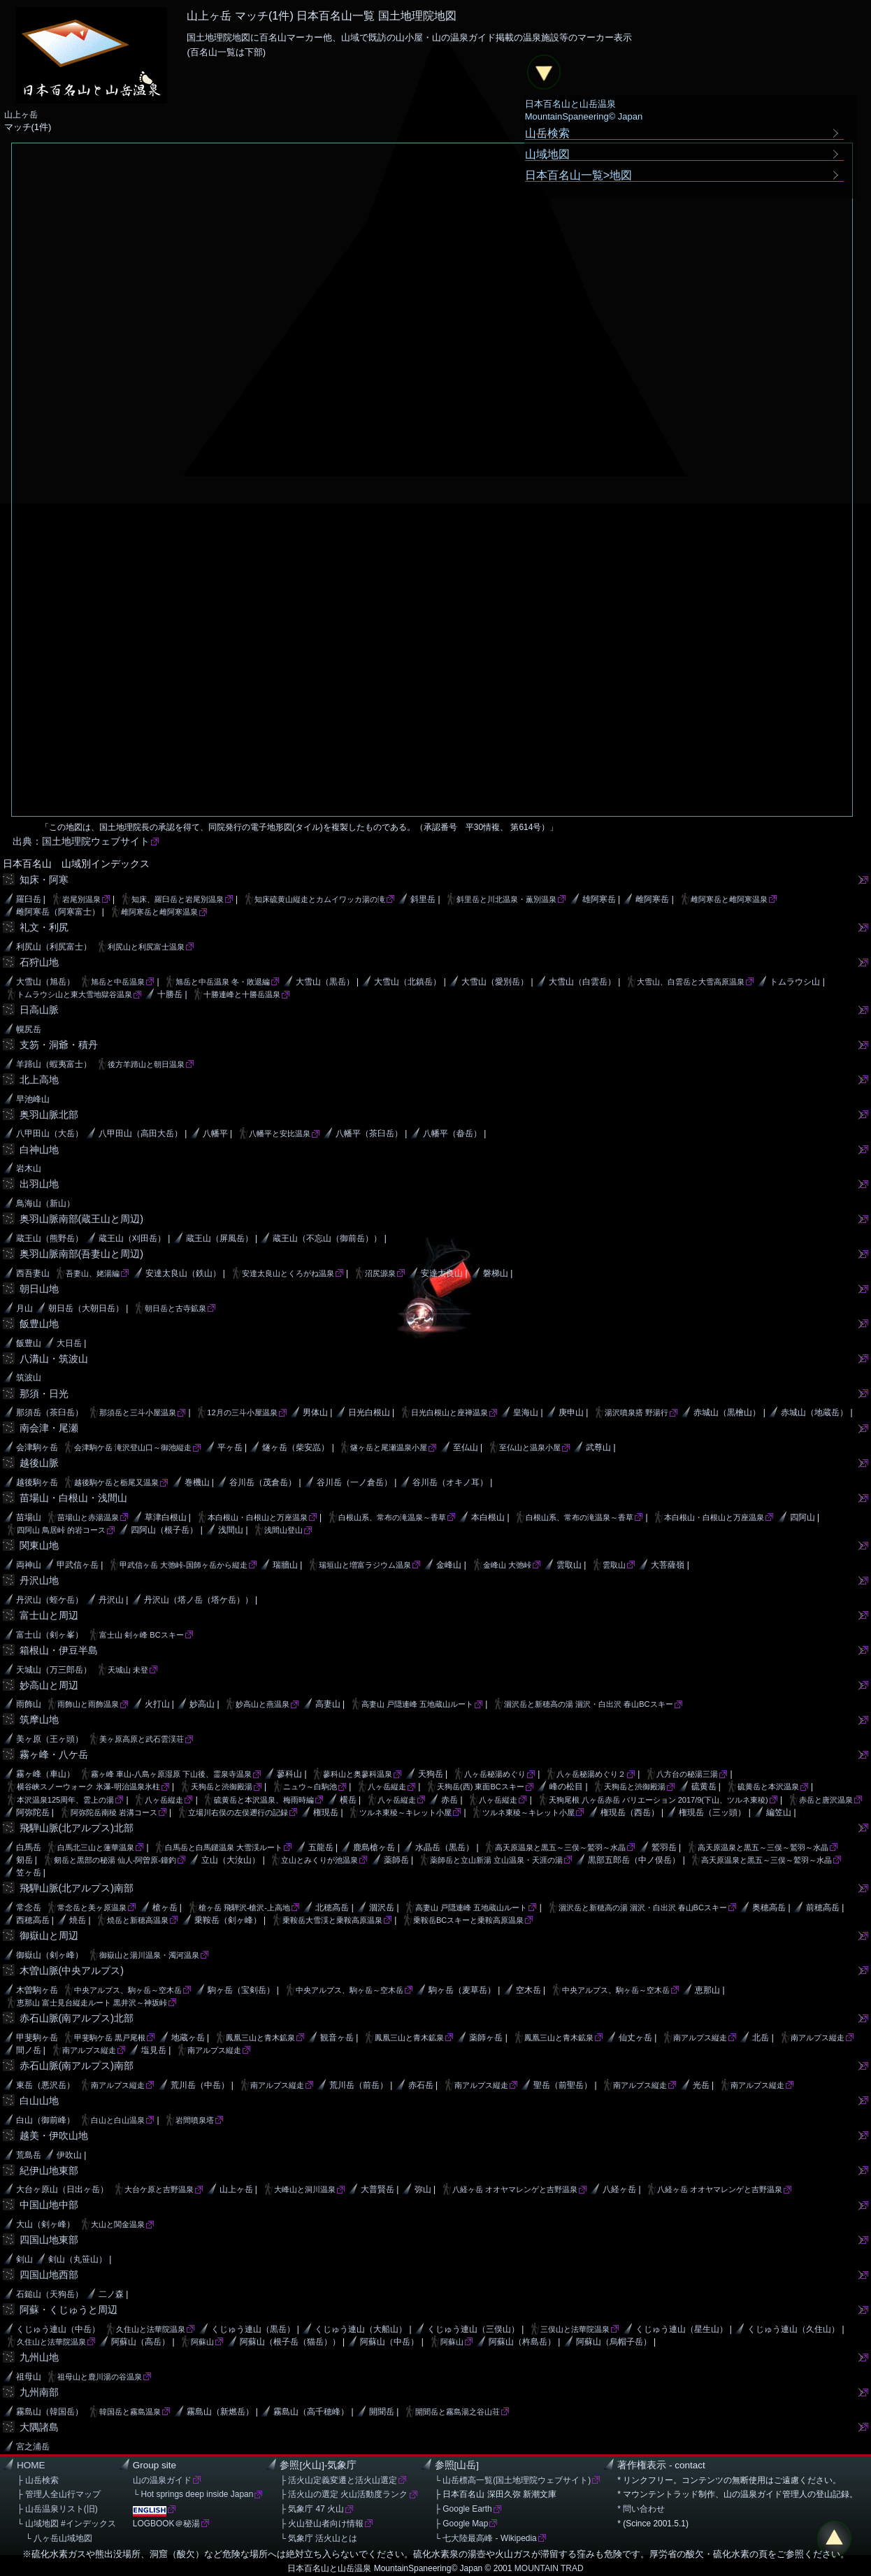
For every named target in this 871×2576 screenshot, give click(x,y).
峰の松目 (566, 1786)
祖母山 (28, 2377)
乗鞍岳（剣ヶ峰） (227, 1920)
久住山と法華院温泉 (150, 2329)
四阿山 (802, 1517)
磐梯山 (495, 1273)
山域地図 (547, 154)
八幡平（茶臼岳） (369, 1133)
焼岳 (77, 1920)
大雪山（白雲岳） (582, 982)
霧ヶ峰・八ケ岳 (54, 1754)
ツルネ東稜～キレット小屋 (405, 1812)
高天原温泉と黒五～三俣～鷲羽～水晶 (560, 1847)
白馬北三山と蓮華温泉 (95, 1847)
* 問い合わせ (641, 2509)
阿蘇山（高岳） (140, 2342)
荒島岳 (28, 2155)
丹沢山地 (39, 1580)
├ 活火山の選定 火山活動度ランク (344, 2494)
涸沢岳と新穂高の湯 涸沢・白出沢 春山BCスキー (588, 1704)
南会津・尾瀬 (49, 1427)
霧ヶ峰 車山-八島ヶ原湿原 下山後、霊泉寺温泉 (171, 1774)
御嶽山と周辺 (49, 1935)
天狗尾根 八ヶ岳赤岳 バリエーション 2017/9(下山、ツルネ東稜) (658, 1800)
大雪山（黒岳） (325, 982)
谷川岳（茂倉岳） (262, 1482)
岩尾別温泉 (81, 899)
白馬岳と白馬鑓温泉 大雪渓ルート (223, 1847)
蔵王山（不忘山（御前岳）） (327, 1238)
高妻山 (327, 1704)
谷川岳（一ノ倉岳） (354, 1482)
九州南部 (39, 2392)
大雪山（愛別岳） (494, 982)
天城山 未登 (128, 1670)
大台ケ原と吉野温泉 (159, 2189)
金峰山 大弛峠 (507, 1565)
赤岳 (449, 1800)
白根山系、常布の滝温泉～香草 (392, 1517)
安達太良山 (442, 1273)
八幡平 (215, 1133)
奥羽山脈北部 (49, 1114)
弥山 (423, 2189)
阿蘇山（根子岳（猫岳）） (290, 2342)
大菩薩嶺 (667, 1565)
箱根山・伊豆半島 (59, 1650)
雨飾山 (28, 1704)
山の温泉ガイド (162, 2480)
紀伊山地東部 (49, 2170)
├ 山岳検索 (38, 2480)
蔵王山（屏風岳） (219, 1238)
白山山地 (39, 2100)
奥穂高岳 (769, 1907)
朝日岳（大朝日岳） (86, 1308)
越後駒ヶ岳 (37, 1482)
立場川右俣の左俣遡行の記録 (238, 1812)
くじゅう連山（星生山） (681, 2329)
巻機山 (197, 1482)
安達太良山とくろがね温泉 (288, 1273)
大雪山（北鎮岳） (407, 982)
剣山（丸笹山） (77, 2259)
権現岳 (325, 1812)
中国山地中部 (49, 2204)
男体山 (315, 1412)
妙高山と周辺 (49, 1685)
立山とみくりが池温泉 (319, 1860)
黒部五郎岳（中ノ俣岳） (634, 1860)
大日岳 (69, 1343)
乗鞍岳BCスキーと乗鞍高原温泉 (468, 1920)
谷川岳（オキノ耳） (450, 1482)
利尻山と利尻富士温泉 (146, 947)
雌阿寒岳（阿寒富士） (58, 912)
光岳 (701, 2085)
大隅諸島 (39, 2427)
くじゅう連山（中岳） (58, 2329)
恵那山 (707, 1990)
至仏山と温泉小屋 (530, 1447)
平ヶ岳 (230, 1447)
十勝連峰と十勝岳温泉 (241, 994)
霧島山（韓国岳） (49, 2412)
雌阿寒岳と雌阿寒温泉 (729, 899)
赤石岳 (420, 2085)
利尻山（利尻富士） (54, 947)
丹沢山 (111, 1600)
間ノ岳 (28, 2050)
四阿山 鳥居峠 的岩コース (61, 1530)
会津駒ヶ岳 (37, 1447)
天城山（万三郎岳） (54, 1670)
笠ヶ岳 (28, 1872)
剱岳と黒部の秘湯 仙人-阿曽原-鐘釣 (115, 1860)
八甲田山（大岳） (49, 1133)
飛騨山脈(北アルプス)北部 (77, 1827)
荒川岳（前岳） (358, 2085)
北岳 (760, 2037)
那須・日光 (44, 1393)
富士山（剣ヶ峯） (49, 1635)
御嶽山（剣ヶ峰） (49, 1955)
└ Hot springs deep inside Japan (193, 2494)
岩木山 (28, 1168)
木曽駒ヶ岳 (37, 1990)
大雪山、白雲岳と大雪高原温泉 (690, 982)
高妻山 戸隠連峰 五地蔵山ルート (417, 1704)
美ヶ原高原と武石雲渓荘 (141, 1739)
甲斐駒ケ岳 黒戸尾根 (109, 2037)
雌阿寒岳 (652, 899)
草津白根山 (166, 1517)
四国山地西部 (49, 2274)
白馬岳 (28, 1847)
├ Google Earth (463, 2509)
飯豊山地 (39, 1323)
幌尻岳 (28, 1029)
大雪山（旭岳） (45, 982)
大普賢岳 (377, 2189)
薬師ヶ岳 (486, 2037)
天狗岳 (430, 1774)
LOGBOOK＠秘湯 (166, 2523)
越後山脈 (39, 1462)
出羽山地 (39, 1183)
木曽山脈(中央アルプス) (72, 1970)
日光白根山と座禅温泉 (449, 1412)
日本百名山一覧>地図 (579, 175)
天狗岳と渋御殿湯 (221, 1786)
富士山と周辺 (49, 1615)
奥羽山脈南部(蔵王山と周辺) (82, 1218)
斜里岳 (423, 899)
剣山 (24, 2259)
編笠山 (778, 1812)
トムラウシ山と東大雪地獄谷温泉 (74, 994)
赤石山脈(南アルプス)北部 (77, 2018)
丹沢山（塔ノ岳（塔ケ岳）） (198, 1600)
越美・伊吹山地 (54, 2135)
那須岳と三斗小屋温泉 (137, 1412)
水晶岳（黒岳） (444, 1847)
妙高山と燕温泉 (262, 1704)
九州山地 (39, 2357)
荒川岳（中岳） (200, 2085)
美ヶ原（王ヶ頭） (49, 1739)
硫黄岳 (704, 1786)
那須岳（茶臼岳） (49, 1412)
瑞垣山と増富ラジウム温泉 (365, 1565)
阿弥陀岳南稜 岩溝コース (114, 1812)
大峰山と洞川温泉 (305, 2189)
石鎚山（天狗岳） (49, 2294)
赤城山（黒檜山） (727, 1412)
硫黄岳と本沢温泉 (768, 1786)
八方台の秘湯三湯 (687, 1774)
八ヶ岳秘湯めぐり (495, 1774)
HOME (31, 2465)
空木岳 (528, 1990)
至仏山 (465, 1447)
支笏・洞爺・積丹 (59, 1044)
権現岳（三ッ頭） (712, 1812)
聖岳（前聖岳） (562, 2085)
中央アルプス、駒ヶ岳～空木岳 (128, 1990)
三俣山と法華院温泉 (575, 2329)
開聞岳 (381, 2412)
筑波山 (28, 1377)
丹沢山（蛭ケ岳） (49, 1600)
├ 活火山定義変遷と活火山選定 (338, 2480)
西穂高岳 (33, 1920)
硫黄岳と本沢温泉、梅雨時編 (264, 1800)
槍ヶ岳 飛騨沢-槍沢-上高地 (244, 1907)
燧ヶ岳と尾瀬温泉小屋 (388, 1447)
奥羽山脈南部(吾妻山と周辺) (82, 1253)
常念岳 (28, 1907)
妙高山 (202, 1704)
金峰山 (448, 1565)
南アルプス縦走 (700, 2037)
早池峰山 (33, 1099)
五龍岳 (320, 1847)
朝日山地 (39, 1288)
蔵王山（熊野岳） (49, 1238)
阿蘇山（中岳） (389, 2342)
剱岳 (24, 1860)
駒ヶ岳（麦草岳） (462, 1990)
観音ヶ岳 (337, 2037)
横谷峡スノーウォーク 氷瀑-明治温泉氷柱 (88, 1786)
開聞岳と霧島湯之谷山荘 (457, 2411)
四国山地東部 (49, 2239)
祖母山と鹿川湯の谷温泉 (99, 2377)
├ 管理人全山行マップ (59, 2494)
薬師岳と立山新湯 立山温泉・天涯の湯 (496, 1860)
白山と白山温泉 (118, 2120)
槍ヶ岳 (165, 1907)
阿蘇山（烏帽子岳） (614, 2342)
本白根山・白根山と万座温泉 (258, 1517)
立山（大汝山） (230, 1860)
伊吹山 (69, 2155)
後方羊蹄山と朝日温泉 (146, 1064)
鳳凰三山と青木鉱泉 (260, 2037)
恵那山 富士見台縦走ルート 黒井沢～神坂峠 (92, 2002)
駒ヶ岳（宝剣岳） (241, 1990)
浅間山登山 (283, 1530)
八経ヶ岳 (619, 2189)
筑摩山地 (39, 1719)
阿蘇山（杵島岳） (522, 2342)
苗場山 (28, 1517)
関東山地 (39, 1545)
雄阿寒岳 (599, 899)
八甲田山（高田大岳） (140, 1133)
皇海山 (525, 1412)
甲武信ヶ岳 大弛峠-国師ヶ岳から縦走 (183, 1565)
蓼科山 (289, 1774)
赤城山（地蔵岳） (814, 1412)
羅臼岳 (28, 899)
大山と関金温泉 (118, 2224)
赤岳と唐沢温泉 (826, 1800)
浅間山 (230, 1530)
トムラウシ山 (795, 982)
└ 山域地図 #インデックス (66, 2523)
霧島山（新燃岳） (220, 2412)
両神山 (28, 1565)
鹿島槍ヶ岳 (374, 1847)
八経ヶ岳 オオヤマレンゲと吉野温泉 (514, 2189)
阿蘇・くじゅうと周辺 (68, 2309)
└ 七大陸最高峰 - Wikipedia (486, 2538)
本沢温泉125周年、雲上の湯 (65, 1800)
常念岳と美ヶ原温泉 (92, 1907)
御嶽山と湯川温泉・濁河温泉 (149, 1955)
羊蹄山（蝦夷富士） (54, 1064)
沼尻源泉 (380, 1273)
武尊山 (598, 1447)
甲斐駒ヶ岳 (37, 2037)
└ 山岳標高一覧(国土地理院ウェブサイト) (513, 2480)
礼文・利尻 (44, 927)
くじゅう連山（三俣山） (473, 2329)
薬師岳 (396, 1860)
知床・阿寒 (44, 879)
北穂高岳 (332, 1907)
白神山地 (39, 1149)
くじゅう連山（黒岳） (253, 2329)
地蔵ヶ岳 (188, 2037)
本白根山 (488, 1517)
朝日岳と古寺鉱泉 (175, 1308)
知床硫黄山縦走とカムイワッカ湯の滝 (319, 899)
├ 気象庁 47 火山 (312, 2509)
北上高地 (39, 1079)
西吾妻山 (33, 1273)
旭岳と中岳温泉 (118, 982)
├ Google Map (462, 2523)
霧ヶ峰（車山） (45, 1774)
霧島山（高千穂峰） (311, 2412)
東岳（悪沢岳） (45, 2085)
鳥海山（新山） (45, 1203)
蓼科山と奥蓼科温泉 (357, 1774)
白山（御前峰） (45, 2120)
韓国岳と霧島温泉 (130, 2411)
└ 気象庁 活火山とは (318, 2538)
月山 (24, 1308)
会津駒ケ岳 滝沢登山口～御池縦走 (133, 1447)
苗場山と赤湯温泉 (88, 1517)
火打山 (157, 1704)
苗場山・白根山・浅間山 (73, 1497)
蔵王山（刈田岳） (132, 1238)
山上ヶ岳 (236, 2189)
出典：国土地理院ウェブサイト (81, 841)
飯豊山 (28, 1343)
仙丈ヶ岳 (635, 2037)
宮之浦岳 (33, 2447)
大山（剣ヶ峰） (45, 2224)
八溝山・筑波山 (54, 1358)
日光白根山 (369, 1412)
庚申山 (571, 1412)
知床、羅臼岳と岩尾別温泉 (177, 899)
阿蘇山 (202, 2342)
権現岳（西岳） (629, 1812)
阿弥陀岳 (33, 1812)
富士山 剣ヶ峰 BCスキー (141, 1635)
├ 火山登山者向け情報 (321, 2523)
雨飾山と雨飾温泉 (88, 1704)
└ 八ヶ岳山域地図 (54, 2538)
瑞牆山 (285, 1565)
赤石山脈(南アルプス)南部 (77, 2065)
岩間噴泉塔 (194, 2120)
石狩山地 (39, 962)
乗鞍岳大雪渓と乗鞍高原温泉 (332, 1920)
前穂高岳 (823, 1907)
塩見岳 (153, 2050)
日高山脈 (39, 1009)
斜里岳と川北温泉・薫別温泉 (506, 899)
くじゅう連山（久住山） (793, 2329)
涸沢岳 (381, 1907)
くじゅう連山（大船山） (361, 2329)
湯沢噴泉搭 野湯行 (636, 1412)
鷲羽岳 (664, 1847)
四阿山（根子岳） (164, 1530)
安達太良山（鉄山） (183, 1273)
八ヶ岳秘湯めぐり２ (591, 1774)
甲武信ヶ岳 (78, 1565)
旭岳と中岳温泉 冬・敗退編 (222, 982)
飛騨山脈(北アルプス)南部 (77, 1888)
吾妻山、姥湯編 (93, 1273)
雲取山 (569, 1565)
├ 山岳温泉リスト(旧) (57, 2509)
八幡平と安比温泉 (279, 1133)
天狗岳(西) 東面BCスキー (480, 1786)
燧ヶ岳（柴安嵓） (295, 1447)
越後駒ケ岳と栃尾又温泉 (116, 1482)
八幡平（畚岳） (452, 1133)
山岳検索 (547, 133)
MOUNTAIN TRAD (549, 2568)
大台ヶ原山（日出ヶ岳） (62, 2189)
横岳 (348, 1800)
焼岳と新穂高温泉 (137, 1920)
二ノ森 (111, 2294)
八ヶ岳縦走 (387, 1786)
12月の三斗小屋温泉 (242, 1412)
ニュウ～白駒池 (310, 1786)
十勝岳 (169, 994)
